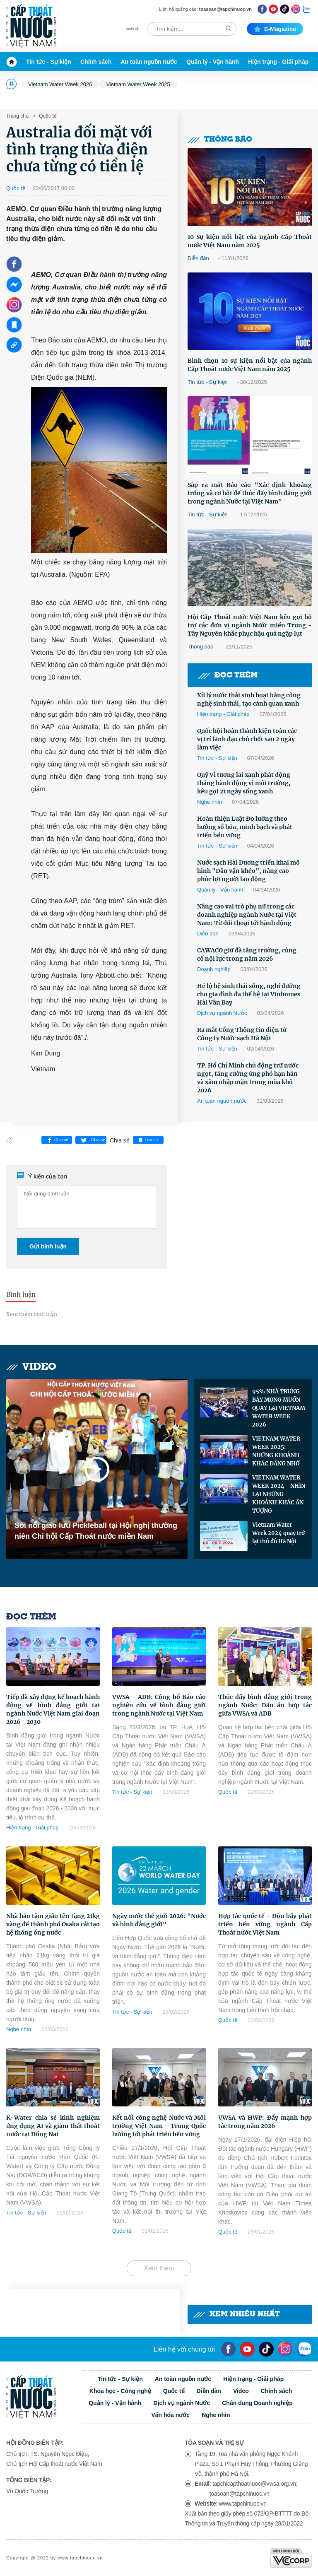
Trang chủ (17, 116)
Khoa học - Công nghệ (120, 2391)
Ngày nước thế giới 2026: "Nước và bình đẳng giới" (159, 1920)
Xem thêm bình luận (31, 1314)
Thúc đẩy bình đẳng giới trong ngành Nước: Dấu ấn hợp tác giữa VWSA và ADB (265, 1705)
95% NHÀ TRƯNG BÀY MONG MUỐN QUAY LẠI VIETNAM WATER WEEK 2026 (278, 1408)
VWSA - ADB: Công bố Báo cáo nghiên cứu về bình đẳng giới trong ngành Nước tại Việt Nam (159, 1705)
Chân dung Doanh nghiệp (257, 2403)
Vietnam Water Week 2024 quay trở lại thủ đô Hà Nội (278, 1533)
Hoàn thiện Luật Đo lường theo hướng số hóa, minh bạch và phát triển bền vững (244, 827)
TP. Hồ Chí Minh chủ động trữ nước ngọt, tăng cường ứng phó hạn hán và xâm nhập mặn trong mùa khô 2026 (248, 1078)
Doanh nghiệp (214, 969)
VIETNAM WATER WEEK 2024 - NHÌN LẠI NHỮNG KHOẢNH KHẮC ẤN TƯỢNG (278, 1494)
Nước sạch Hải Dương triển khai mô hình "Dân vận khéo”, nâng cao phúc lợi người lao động (248, 871)
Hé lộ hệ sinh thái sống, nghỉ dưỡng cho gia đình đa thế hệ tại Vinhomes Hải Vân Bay (249, 994)
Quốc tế (47, 116)
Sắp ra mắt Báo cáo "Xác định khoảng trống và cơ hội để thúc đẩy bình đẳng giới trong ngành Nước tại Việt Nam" (250, 493)
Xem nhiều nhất (236, 2314)
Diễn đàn (198, 258)
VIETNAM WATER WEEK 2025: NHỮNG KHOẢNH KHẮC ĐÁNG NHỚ (276, 1451)
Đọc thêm (228, 675)
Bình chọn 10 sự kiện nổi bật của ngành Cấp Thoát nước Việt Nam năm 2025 (250, 365)
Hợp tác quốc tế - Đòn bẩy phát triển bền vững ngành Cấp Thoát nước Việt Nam (265, 1924)
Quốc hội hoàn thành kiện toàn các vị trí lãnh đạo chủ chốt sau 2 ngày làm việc (247, 739)
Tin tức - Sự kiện (48, 61)
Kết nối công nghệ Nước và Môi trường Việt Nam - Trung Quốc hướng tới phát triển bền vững (159, 2126)
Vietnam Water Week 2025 (138, 84)
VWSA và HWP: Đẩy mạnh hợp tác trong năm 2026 (265, 2122)
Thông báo (220, 139)
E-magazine (275, 28)
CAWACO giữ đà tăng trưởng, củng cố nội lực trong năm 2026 (246, 954)
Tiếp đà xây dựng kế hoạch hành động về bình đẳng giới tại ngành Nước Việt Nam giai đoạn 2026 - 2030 (53, 1709)
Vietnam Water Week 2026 (60, 84)
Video (31, 1367)
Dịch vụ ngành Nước (222, 1013)
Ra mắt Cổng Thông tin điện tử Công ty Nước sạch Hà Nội (242, 1034)
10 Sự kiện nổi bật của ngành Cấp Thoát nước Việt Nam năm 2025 (250, 241)
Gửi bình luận (48, 1246)
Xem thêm (159, 2268)
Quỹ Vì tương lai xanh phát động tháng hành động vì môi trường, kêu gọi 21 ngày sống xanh (244, 783)
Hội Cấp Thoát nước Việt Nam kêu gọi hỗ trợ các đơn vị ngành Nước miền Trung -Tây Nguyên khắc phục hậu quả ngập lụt (250, 625)
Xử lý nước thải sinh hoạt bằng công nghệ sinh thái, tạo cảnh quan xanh (249, 699)
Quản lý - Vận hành (212, 61)
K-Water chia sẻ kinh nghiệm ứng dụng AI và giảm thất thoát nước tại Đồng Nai (53, 2126)
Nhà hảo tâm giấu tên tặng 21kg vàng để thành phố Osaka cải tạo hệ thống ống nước (53, 1924)
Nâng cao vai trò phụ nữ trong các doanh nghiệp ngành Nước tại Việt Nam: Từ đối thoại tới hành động (246, 915)
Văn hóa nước (170, 2415)
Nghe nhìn (209, 802)
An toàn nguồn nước (148, 61)
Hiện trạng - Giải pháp (278, 61)
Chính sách (95, 61)
